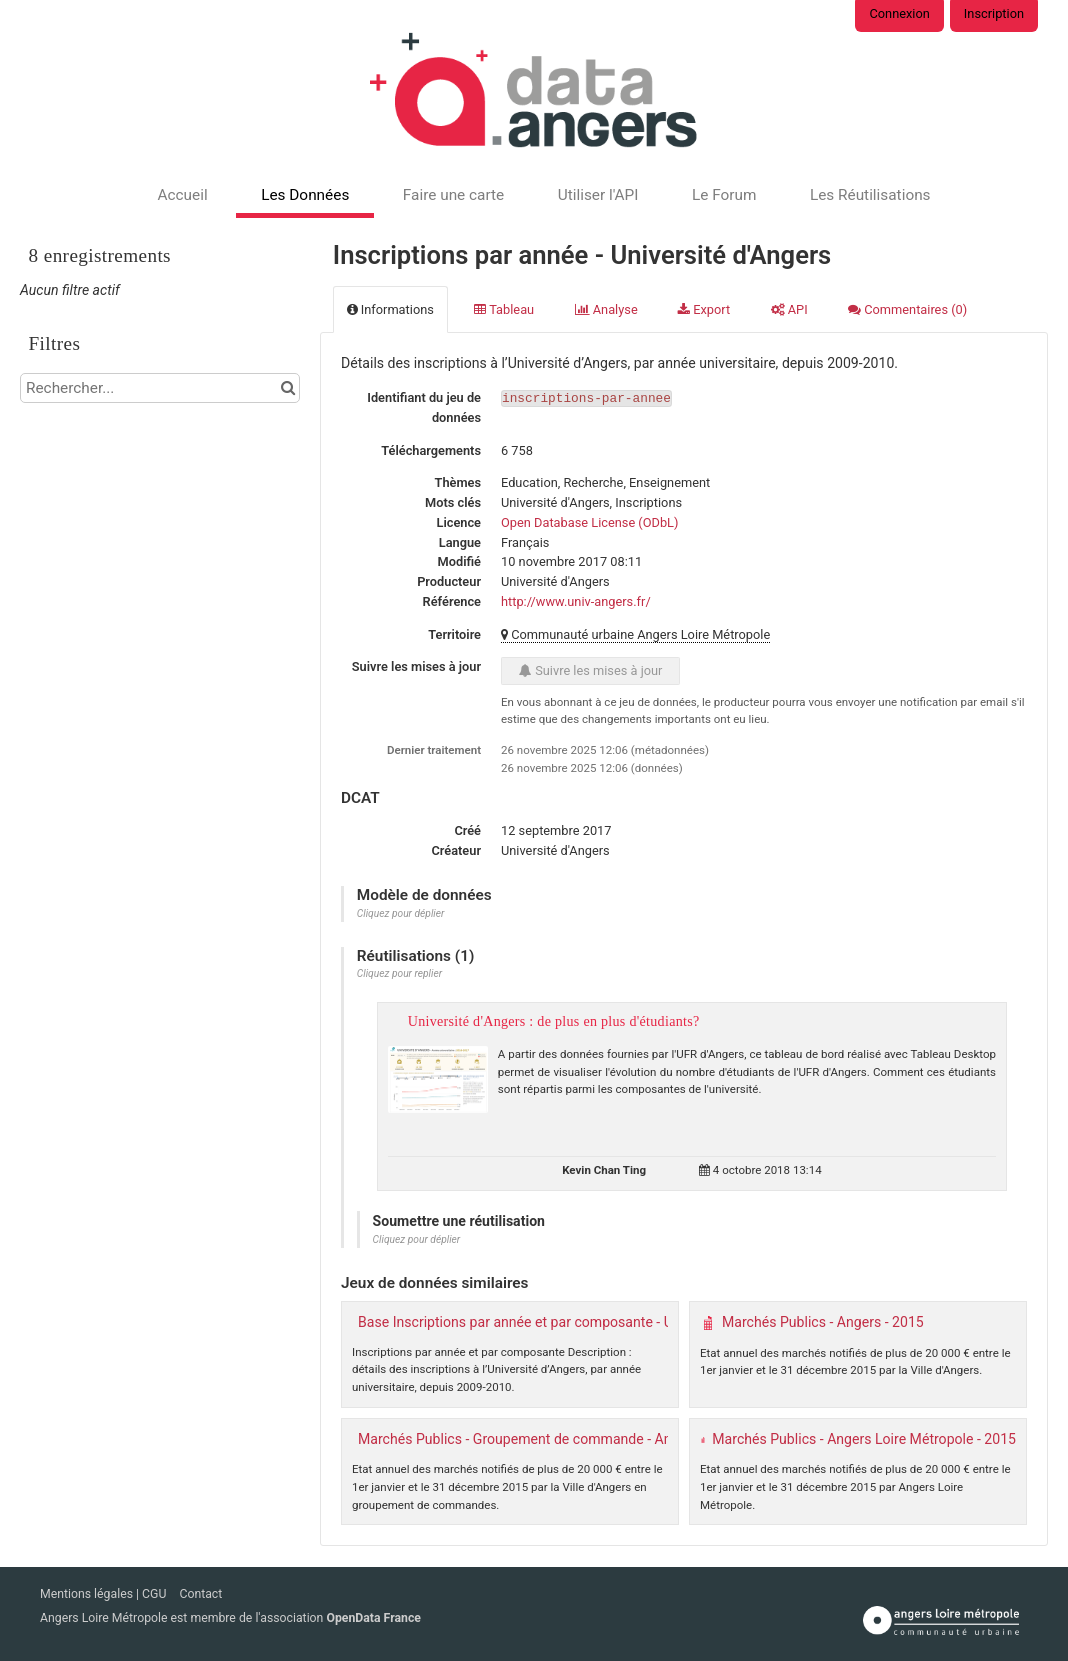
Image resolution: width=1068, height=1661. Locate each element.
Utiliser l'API (598, 195)
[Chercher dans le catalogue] (287, 388)
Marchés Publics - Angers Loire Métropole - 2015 (864, 1439)
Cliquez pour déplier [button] (401, 913)
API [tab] (789, 309)
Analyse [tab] (606, 309)
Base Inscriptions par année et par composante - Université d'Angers (570, 1322)
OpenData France (373, 1618)
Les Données (305, 195)
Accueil (182, 195)
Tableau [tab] (504, 309)
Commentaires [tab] (907, 309)
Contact (200, 1594)
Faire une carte (453, 195)
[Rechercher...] (160, 388)
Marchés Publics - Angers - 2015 (823, 1322)
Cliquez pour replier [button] (399, 973)
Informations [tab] (390, 309)
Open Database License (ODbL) (589, 522)
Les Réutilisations (870, 195)
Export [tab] (704, 309)
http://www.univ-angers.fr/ (576, 601)
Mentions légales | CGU (104, 1594)
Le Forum (724, 195)
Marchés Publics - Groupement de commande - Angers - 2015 (550, 1439)
